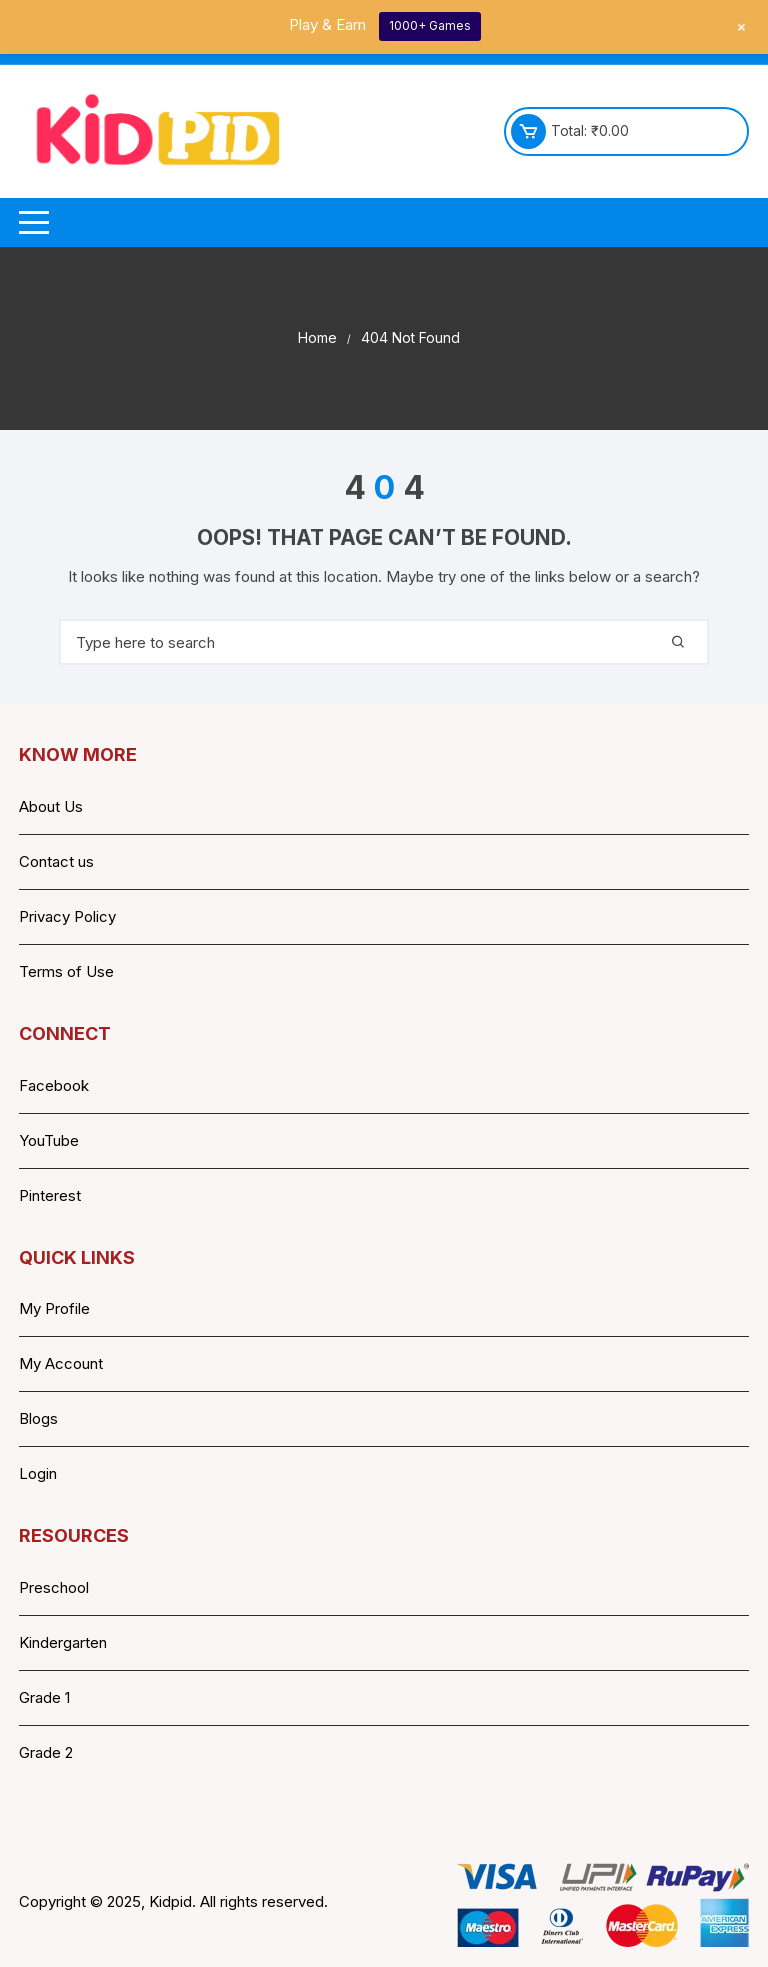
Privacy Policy (67, 916)
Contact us (56, 861)
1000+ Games (430, 25)
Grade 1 (44, 1697)
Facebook (54, 1085)
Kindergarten (63, 1642)
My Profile (54, 1308)
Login (38, 1473)
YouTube (49, 1140)
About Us (51, 806)
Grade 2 (46, 1752)
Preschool (54, 1587)
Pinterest (50, 1195)
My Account (61, 1363)
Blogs (38, 1418)
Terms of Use (66, 971)
